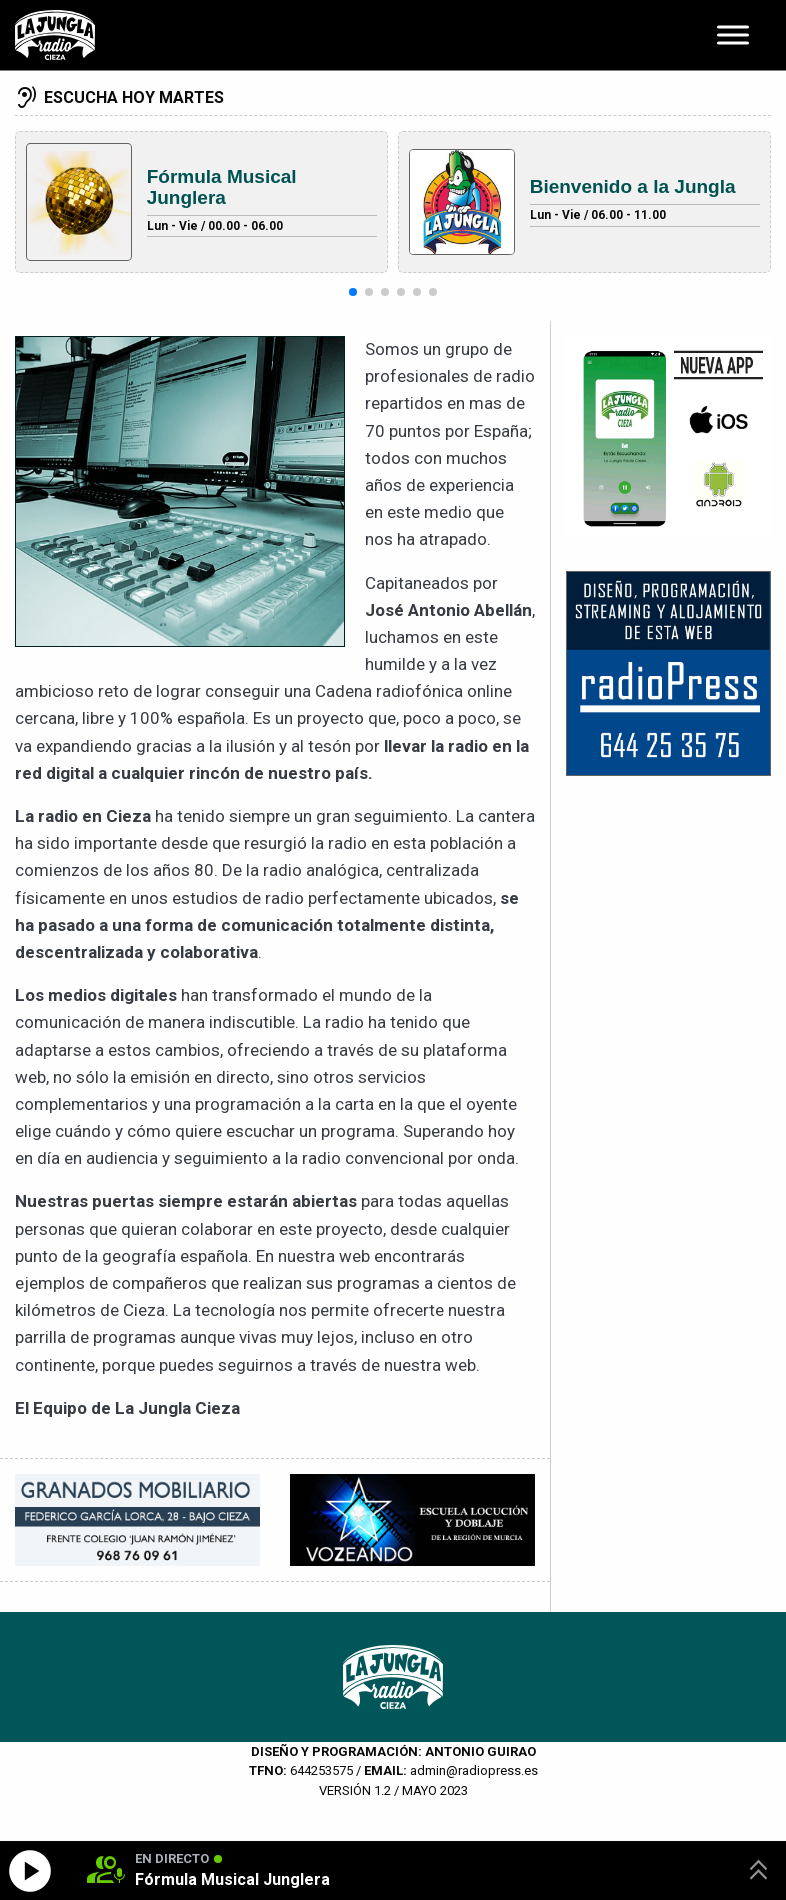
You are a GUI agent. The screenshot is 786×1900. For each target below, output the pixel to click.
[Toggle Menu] (733, 34)
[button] (353, 292)
